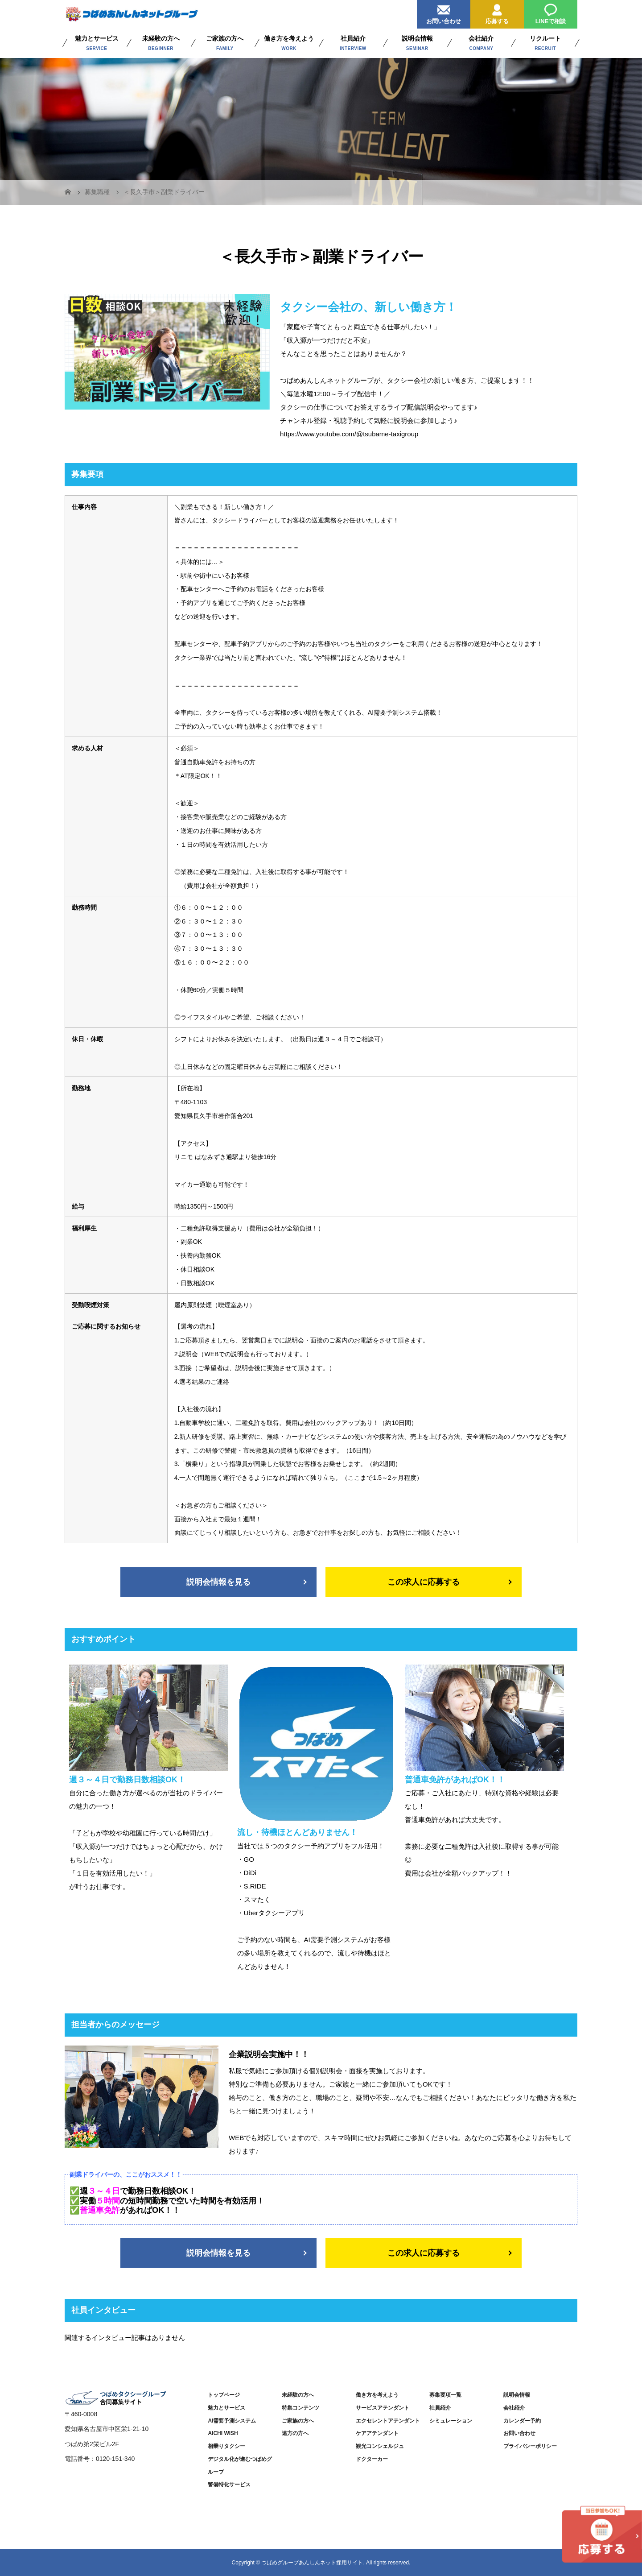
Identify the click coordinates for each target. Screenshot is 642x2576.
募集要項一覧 (445, 2395)
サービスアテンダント (382, 2408)
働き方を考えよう (377, 2395)
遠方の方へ (295, 2433)
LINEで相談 (550, 12)
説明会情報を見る (218, 1582)
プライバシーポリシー (530, 2446)
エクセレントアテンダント (388, 2421)
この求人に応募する (423, 1582)
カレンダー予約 (522, 2421)
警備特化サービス (229, 2484)
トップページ (224, 2395)
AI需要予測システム (232, 2421)
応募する (497, 12)
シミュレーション (450, 2421)
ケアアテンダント (377, 2433)
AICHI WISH (223, 2433)
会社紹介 (514, 2408)
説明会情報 (516, 2395)
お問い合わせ (443, 12)
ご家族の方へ (298, 2421)
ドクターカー (372, 2459)
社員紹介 (440, 2408)
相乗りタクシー (226, 2446)
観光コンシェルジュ (380, 2446)
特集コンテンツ (300, 2408)
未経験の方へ (298, 2395)
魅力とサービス (226, 2408)
